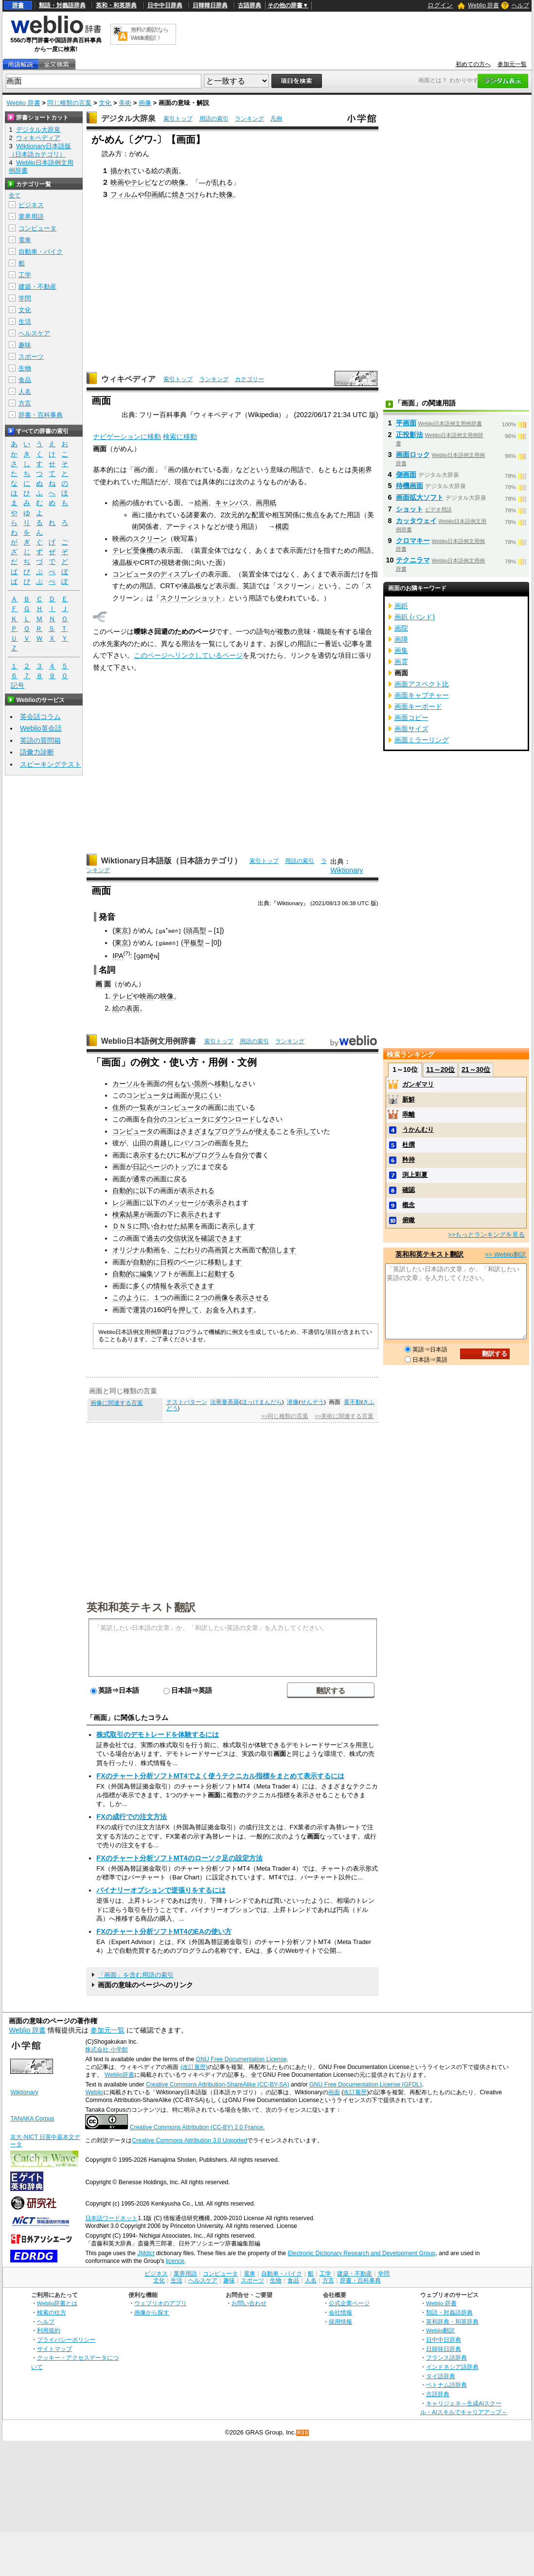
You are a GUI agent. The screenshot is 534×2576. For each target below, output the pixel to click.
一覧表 (143, 1107)
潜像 (293, 1401)
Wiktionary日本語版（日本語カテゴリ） (171, 861)
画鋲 (401, 606)
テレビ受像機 (132, 550)
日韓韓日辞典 (210, 5)
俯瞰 (408, 1220)
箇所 (201, 1083)
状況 (187, 1238)
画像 (145, 102)
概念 (408, 1205)
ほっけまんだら (261, 1401)
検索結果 (126, 1214)
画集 (401, 650)
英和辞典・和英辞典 (452, 2321)
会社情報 (340, 2312)
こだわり (187, 1250)
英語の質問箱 (40, 740)
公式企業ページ (349, 2303)
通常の (143, 1178)
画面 (334, 2091)
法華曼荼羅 (224, 1401)
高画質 (218, 1250)
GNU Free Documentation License (241, 2058)
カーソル (126, 1083)
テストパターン (186, 1401)
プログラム (231, 1131)
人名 (24, 391)
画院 (401, 628)
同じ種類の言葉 (69, 102)
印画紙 (154, 194)
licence (175, 2260)
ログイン (440, 5)
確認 (207, 1238)
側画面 (406, 474)
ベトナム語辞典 (446, 2385)
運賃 (139, 1309)
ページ (156, 1166)
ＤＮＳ (122, 1226)
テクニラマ (413, 560)
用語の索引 (214, 118)
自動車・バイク (40, 251)
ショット (409, 509)
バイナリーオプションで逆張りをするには (161, 1890)
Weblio (94, 2091)
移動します (225, 1261)
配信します (279, 1250)
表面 (171, 171)
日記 (139, 1166)
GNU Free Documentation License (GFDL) (365, 2084)
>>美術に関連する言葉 (344, 1416)
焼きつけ (185, 194)
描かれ (120, 171)
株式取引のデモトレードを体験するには (157, 1734)
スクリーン (150, 539)
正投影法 (409, 434)
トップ (184, 1166)
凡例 (276, 118)
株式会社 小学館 (106, 2049)
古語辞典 (249, 5)
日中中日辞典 (164, 5)
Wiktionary (346, 870)
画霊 (401, 662)
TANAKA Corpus (32, 2118)
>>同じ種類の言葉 (284, 1416)
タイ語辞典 (440, 2375)
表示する (146, 1154)
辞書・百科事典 (40, 415)
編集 (146, 1274)
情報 (160, 1285)
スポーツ (31, 356)
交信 (173, 1238)
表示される (197, 1190)
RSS (303, 2432)
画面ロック (413, 454)
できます (228, 1238)
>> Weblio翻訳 (505, 1254)
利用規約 (48, 2330)
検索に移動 (180, 436)
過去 (153, 1238)
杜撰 (408, 1144)
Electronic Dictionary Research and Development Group (361, 2252)
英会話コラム (40, 716)
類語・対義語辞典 (62, 5)
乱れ (219, 182)
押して (188, 1309)
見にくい (207, 1095)
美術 (125, 102)
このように (129, 1297)
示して (306, 1131)
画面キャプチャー (421, 695)
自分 (153, 1118)
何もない (180, 1083)
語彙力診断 (37, 752)
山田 (139, 1142)
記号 (17, 685)
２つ (201, 1297)
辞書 (18, 5)
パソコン (194, 1142)
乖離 (408, 1114)
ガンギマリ (418, 1084)
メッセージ (184, 1202)
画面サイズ (411, 729)
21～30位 (476, 1069)
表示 (180, 1285)
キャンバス (232, 503)
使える (265, 1131)
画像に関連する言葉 (116, 1402)
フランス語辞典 (446, 2357)
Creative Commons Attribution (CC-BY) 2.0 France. (197, 2126)
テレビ (122, 995)
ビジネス (31, 205)
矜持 (408, 1159)
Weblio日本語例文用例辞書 (148, 1040)
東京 (121, 930)
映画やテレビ (130, 182)
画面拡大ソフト (420, 497)
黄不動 (352, 1401)
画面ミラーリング (421, 740)
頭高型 (197, 930)
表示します (238, 1226)
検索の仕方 (51, 2312)
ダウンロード (234, 1118)
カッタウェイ (416, 521)
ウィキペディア (128, 379)
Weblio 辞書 (483, 5)
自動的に (126, 1190)
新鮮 (408, 1099)
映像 (178, 182)
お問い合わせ (249, 2303)
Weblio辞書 (119, 2074)
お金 (212, 1309)
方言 (24, 403)
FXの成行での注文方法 (131, 1817)
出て (235, 1107)
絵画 (119, 503)
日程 (167, 1261)
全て (14, 195)
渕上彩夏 (414, 1174)
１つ (160, 1297)
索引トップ (178, 118)
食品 (24, 380)
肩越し (163, 1142)
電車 (24, 240)
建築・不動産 (37, 286)
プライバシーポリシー (66, 2339)
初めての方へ (473, 64)
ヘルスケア (34, 333)
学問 (24, 298)
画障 (401, 639)
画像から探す (151, 2312)
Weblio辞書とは (57, 2303)
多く (139, 1285)
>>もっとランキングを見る (486, 1234)
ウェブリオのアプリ (160, 2303)
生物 (24, 368)
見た (242, 1142)
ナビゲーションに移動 (127, 436)
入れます (239, 1309)
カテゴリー (249, 379)
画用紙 (266, 503)
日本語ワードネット (111, 2217)
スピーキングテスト (50, 764)
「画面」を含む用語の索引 (136, 1974)
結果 (187, 1226)
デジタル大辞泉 (128, 118)
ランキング (249, 118)
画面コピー (411, 717)
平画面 (406, 423)
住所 (119, 1107)
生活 (24, 321)
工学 (24, 275)
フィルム (124, 194)
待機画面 (409, 486)
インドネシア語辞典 (452, 2366)
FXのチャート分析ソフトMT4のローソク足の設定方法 (179, 1857)
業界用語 (31, 216)
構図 (282, 526)
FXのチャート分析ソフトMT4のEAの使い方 (163, 1931)
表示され (221, 1202)
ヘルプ (520, 5)
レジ (119, 1202)
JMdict (145, 2252)
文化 (105, 102)
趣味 (24, 345)
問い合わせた (160, 1226)
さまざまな (197, 1131)
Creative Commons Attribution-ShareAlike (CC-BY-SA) (217, 2084)
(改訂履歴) (194, 2066)
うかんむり (418, 1129)
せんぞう (312, 1401)
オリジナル (129, 1250)
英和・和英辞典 (116, 5)
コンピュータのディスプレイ (156, 574)
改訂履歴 (355, 2091)
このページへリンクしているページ (188, 655)
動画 (153, 1250)
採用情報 (340, 2321)
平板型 (193, 942)
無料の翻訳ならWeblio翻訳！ (149, 33)
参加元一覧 (512, 64)
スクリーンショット (190, 598)
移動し (224, 1083)
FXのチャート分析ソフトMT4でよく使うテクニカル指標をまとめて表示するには (220, 1775)
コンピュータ (146, 1095)
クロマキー (413, 540)
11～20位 (440, 1069)
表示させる (252, 1297)
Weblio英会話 (41, 728)
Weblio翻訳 (440, 2330)
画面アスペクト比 (421, 684)
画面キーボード (418, 706)
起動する (221, 1274)
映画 (146, 995)
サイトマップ (54, 2348)
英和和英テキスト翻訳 (141, 1606)
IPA (117, 955)
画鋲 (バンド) (414, 617)
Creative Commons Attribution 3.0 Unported (189, 2140)
